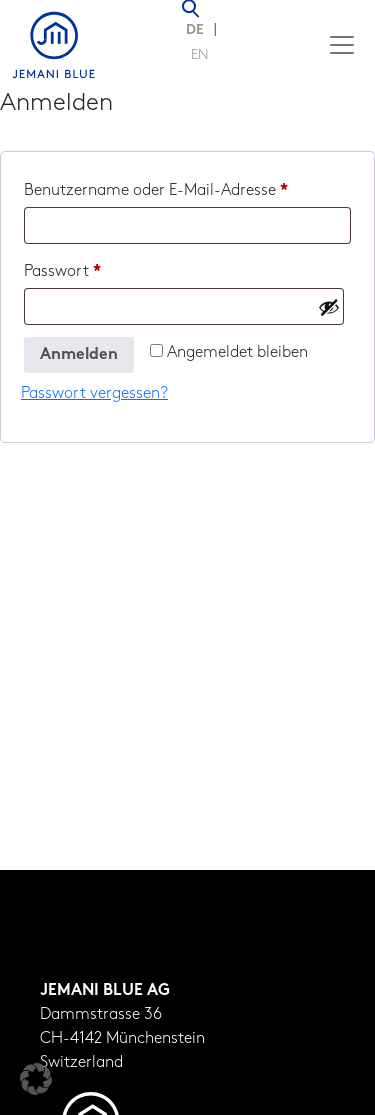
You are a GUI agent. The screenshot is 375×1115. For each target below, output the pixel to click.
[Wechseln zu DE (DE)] (200, 31)
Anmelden (79, 355)
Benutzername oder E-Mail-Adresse (187, 187)
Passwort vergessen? (94, 394)
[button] (36, 1079)
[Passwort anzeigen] (329, 307)
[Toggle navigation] (342, 45)
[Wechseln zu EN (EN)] (200, 57)
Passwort (103, 268)
